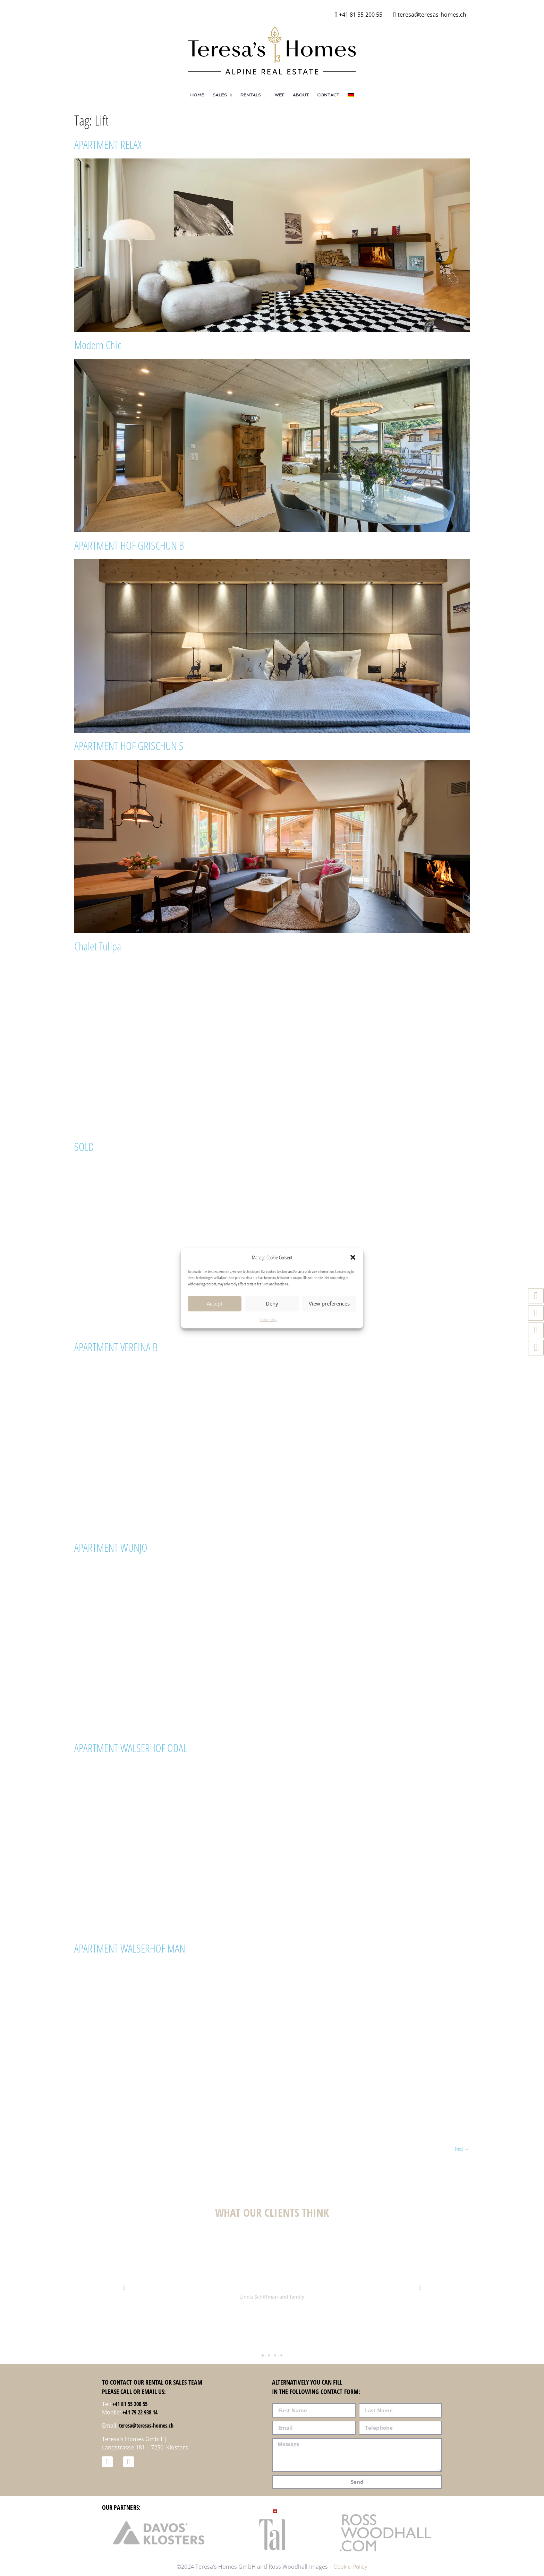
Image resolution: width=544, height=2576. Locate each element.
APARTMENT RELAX (108, 144)
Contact (328, 95)
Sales (222, 95)
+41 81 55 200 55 (129, 2404)
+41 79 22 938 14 (140, 2412)
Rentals (253, 95)
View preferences (329, 1303)
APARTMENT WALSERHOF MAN (129, 1948)
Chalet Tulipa (97, 946)
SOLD (84, 1146)
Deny (272, 1303)
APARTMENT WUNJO (110, 1547)
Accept (214, 1303)
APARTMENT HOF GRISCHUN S (129, 745)
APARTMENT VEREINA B (116, 1346)
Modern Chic (97, 344)
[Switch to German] (350, 95)
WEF (279, 95)
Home (197, 95)
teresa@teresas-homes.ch (146, 2425)
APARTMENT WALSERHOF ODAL (130, 1747)
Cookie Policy (269, 1320)
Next (462, 2149)
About (301, 95)
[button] (352, 1257)
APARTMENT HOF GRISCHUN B (129, 545)
